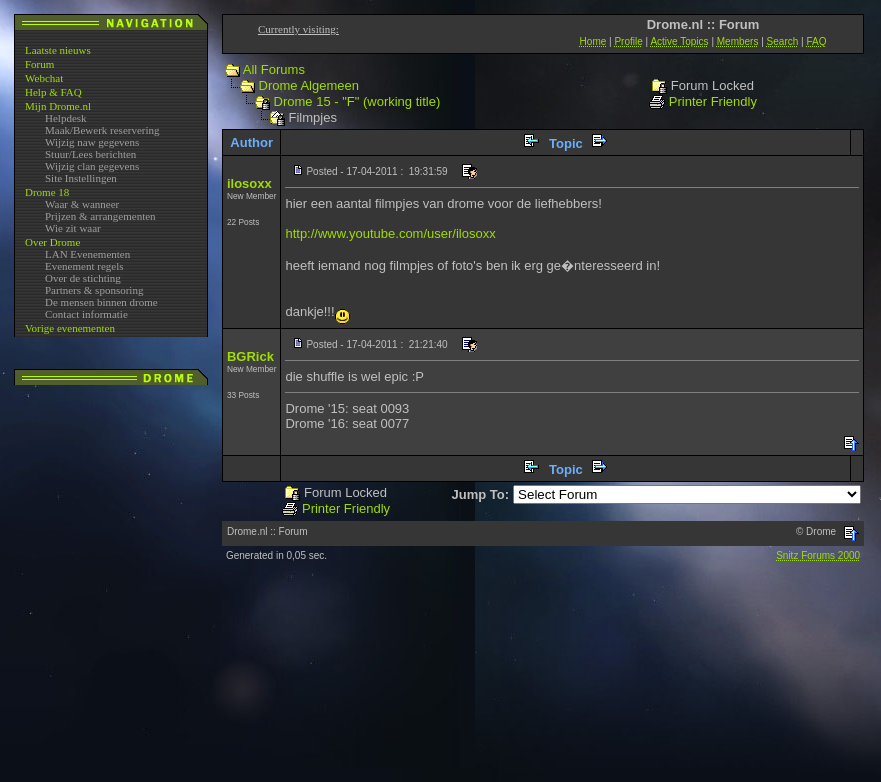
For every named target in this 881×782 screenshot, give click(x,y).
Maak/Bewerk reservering (102, 130)
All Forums (274, 69)
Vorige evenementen (70, 328)
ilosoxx (249, 183)
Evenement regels (84, 266)
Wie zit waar (73, 228)
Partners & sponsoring (94, 290)
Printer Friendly (713, 101)
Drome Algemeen (309, 85)
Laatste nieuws (58, 50)
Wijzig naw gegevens (92, 142)
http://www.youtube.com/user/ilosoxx (390, 233)
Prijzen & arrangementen (100, 216)
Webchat (44, 78)
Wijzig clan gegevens (92, 166)
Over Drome (52, 242)
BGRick (250, 356)
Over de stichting (83, 278)
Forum (39, 64)
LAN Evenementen (87, 254)
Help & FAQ (53, 92)
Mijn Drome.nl (58, 106)
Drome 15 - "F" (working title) (357, 101)
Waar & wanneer (82, 204)
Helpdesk (66, 118)
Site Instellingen (81, 178)
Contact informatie (86, 314)
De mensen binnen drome (101, 302)
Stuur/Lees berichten (90, 154)
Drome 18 (47, 192)
